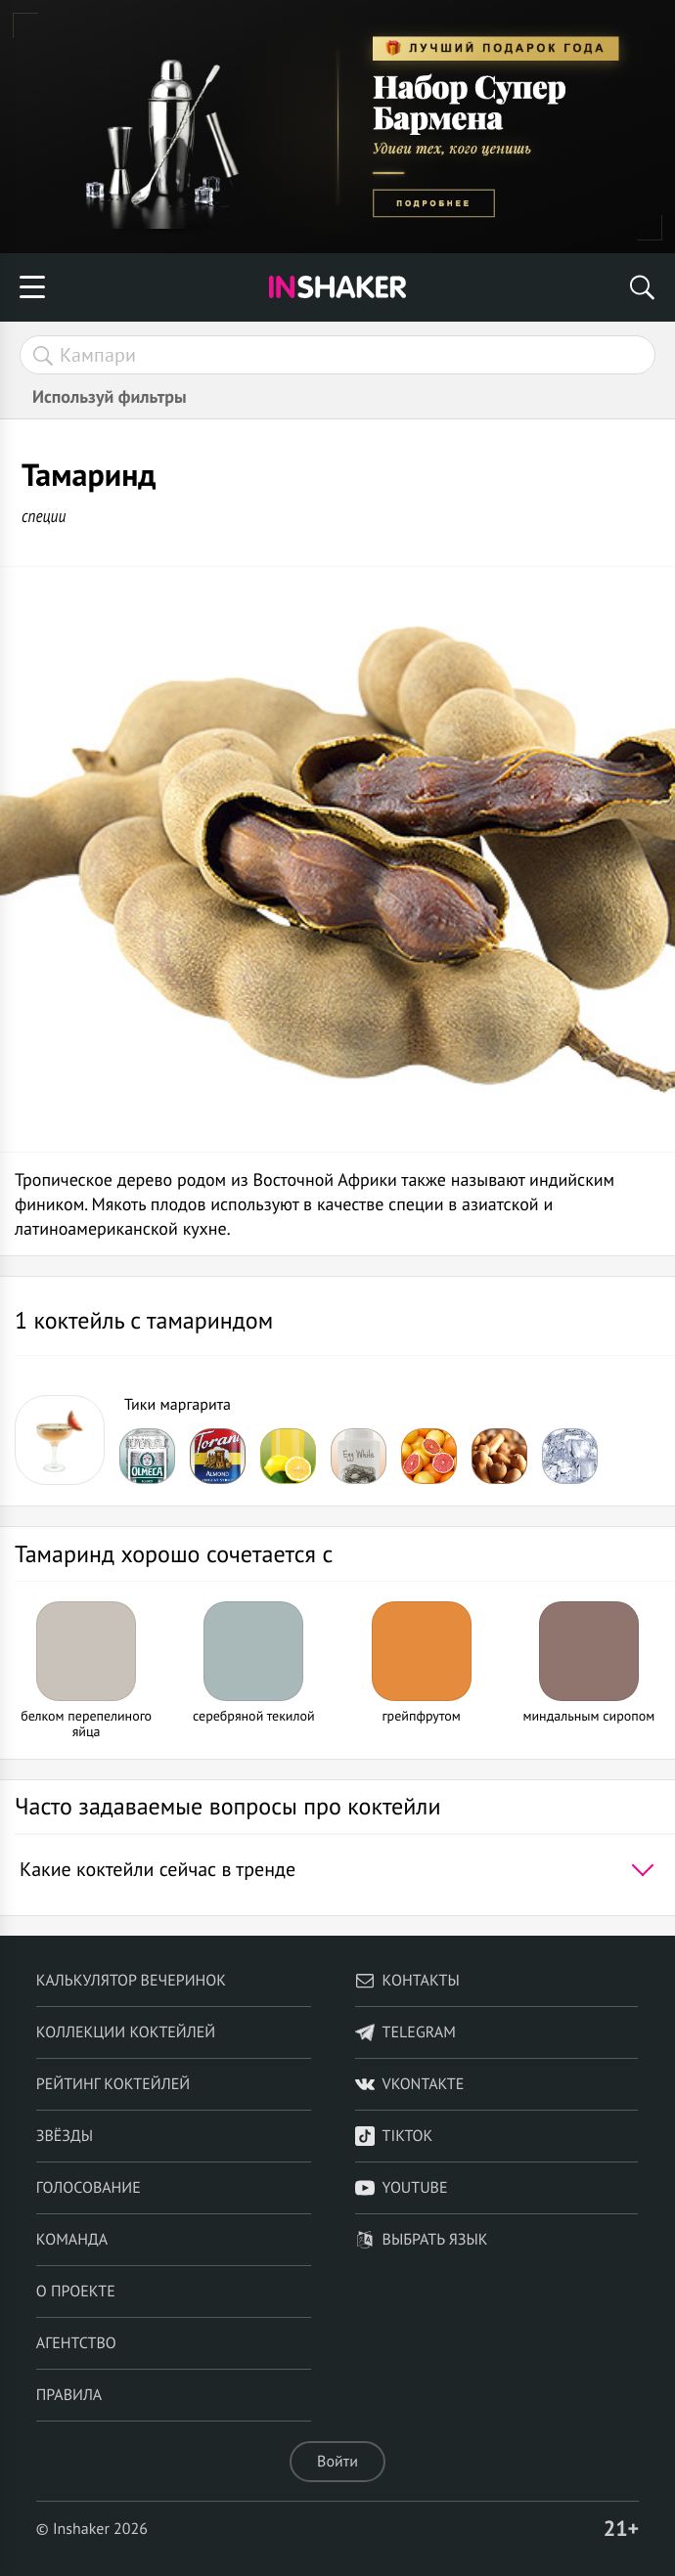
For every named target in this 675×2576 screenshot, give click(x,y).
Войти (337, 2461)
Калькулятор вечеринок (131, 1980)
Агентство (76, 2343)
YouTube (401, 2188)
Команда (72, 2239)
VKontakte (410, 2084)
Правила (69, 2395)
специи (44, 515)
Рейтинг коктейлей (113, 2084)
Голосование (88, 2188)
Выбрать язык (421, 2239)
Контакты (407, 1980)
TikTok (394, 2136)
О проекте (75, 2291)
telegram (405, 2032)
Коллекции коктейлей (125, 2032)
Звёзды (64, 2136)
